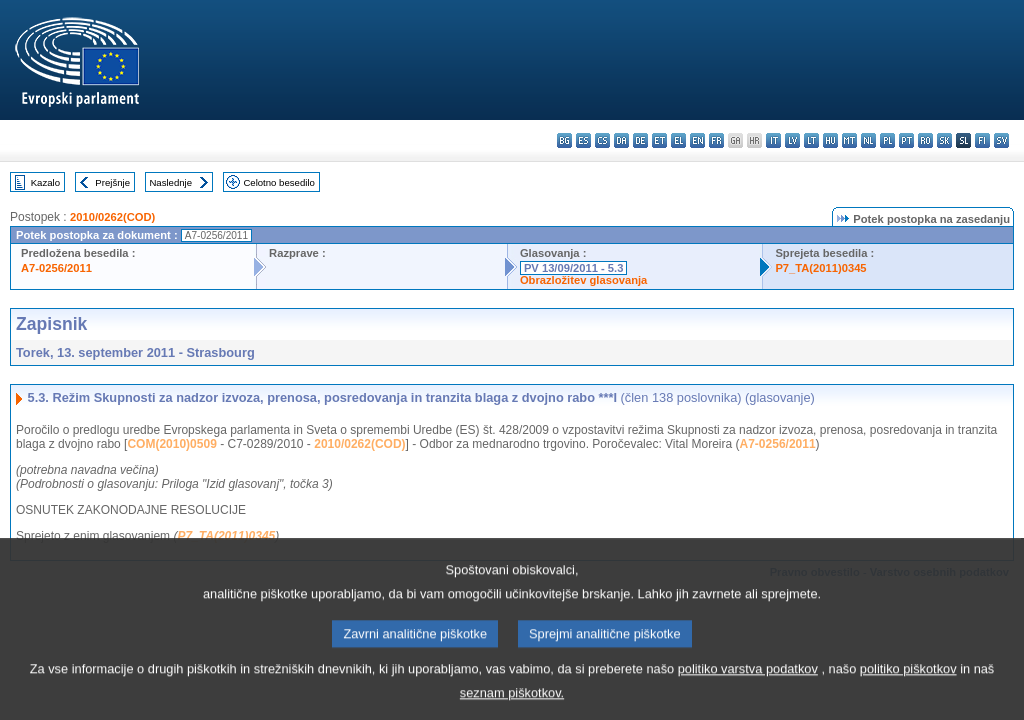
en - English (697, 140)
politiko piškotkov (908, 684)
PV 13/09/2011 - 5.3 (574, 268)
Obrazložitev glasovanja (583, 280)
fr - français (716, 140)
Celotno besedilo (278, 182)
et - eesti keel (659, 140)
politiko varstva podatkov (748, 684)
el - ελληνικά (678, 140)
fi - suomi (982, 140)
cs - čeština (602, 140)
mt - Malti (849, 140)
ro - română (925, 140)
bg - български (564, 140)
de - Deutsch (640, 140)
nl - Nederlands (868, 140)
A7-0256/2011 (56, 268)
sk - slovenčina (944, 140)
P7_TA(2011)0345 (820, 268)
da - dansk (621, 140)
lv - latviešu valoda (792, 140)
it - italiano (773, 140)
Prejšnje (112, 182)
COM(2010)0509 (171, 444)
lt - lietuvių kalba (811, 140)
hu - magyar (830, 140)
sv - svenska (1001, 140)
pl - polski (887, 140)
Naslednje (170, 182)
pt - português (906, 140)
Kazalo (45, 182)
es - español (583, 140)
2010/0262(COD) (112, 217)
